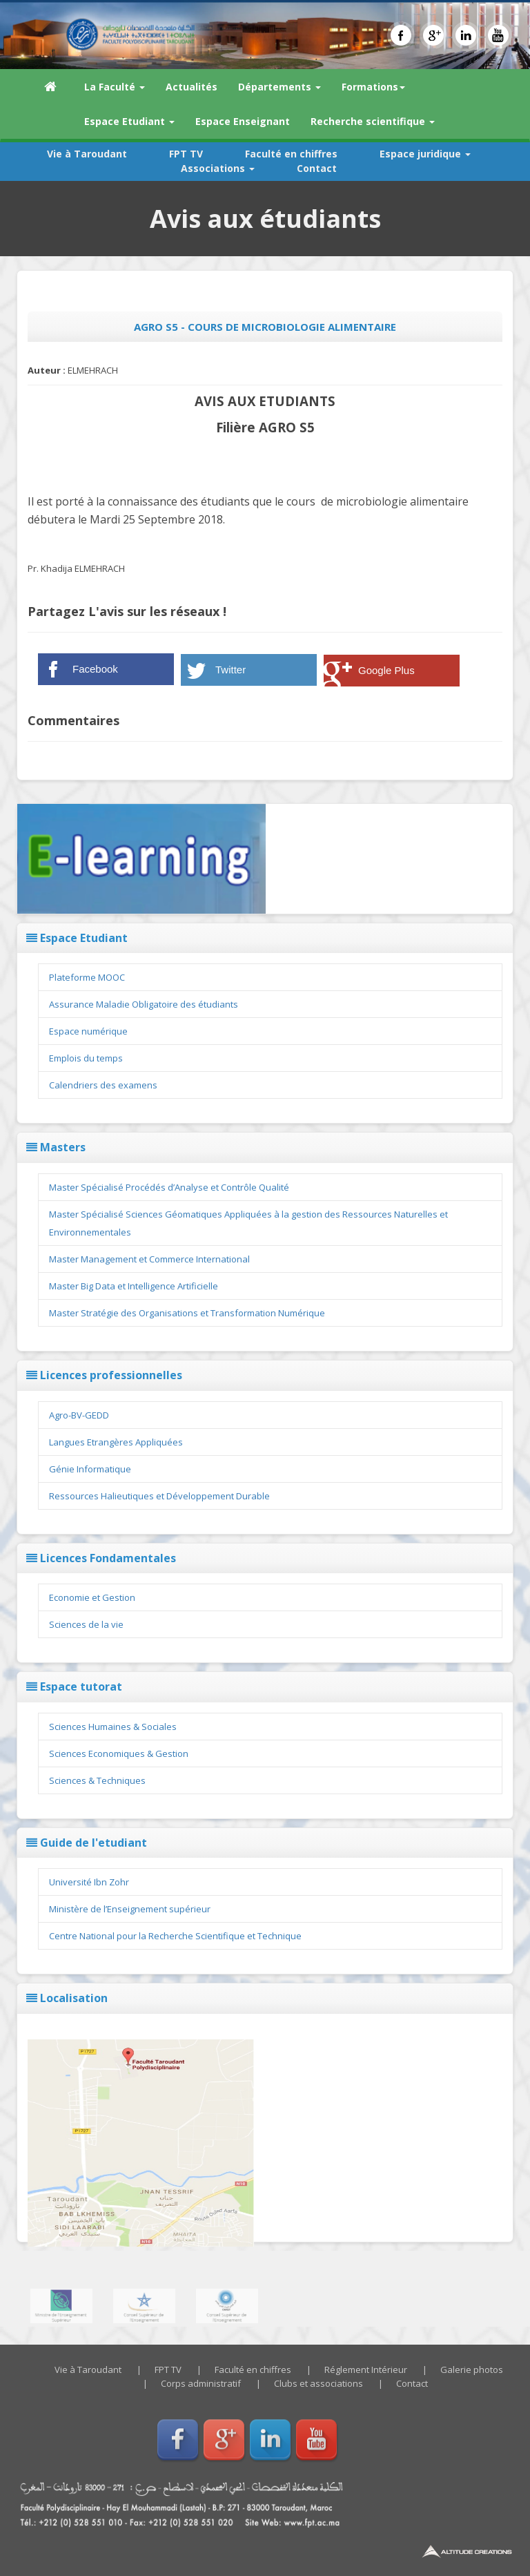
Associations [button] (218, 168)
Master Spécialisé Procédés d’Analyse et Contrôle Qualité (169, 1187)
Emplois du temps (86, 1058)
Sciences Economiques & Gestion (118, 1753)
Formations (373, 86)
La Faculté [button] (114, 86)
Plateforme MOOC (87, 977)
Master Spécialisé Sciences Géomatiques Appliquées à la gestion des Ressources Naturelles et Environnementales (248, 1223)
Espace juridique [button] (425, 153)
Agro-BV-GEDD (79, 1415)
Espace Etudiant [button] (129, 121)
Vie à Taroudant (87, 153)
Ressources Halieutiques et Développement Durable (159, 1496)
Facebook (95, 669)
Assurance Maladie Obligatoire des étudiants (143, 1004)
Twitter (230, 669)
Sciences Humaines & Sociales (113, 1726)
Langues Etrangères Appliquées (116, 1442)
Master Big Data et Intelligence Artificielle (133, 1286)
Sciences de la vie (86, 1624)
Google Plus (386, 670)
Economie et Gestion (92, 1597)
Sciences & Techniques (97, 1780)
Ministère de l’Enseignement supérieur (129, 1909)
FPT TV (186, 153)
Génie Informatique (90, 1469)
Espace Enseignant (242, 121)
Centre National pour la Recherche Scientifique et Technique (175, 1936)
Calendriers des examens (103, 1085)
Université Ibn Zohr (89, 1882)
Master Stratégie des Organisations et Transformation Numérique (187, 1313)
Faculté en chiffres (291, 153)
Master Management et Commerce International (149, 1259)
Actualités (191, 86)
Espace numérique (88, 1031)
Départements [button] (279, 86)
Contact (317, 168)
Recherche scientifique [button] (373, 121)
